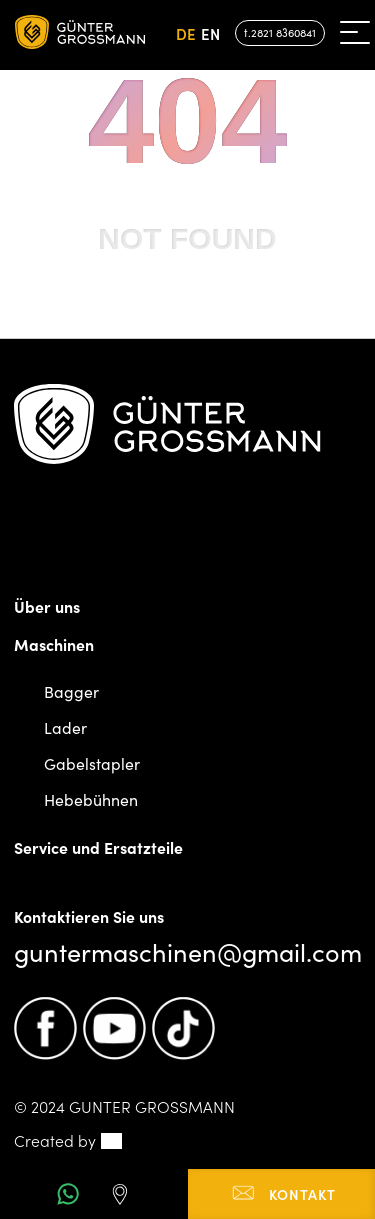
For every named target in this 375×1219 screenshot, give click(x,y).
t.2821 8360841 (280, 32)
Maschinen (54, 644)
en (210, 33)
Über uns (47, 606)
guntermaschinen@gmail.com (188, 952)
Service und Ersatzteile (98, 847)
